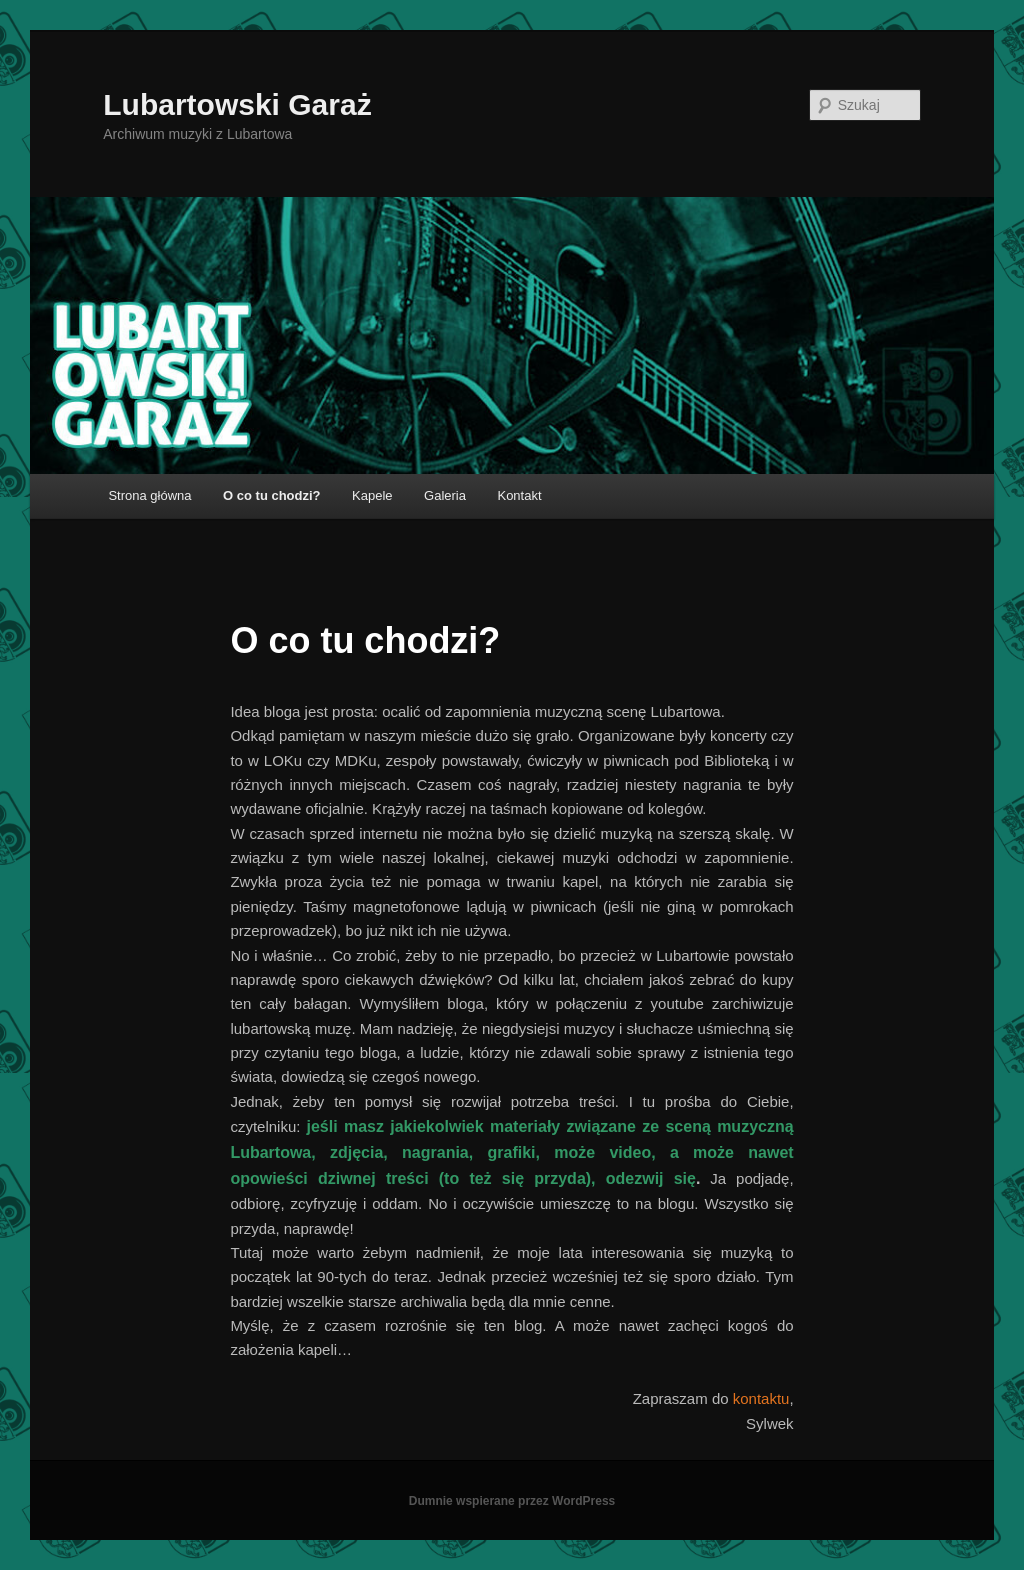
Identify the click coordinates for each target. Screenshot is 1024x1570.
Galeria (445, 495)
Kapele (372, 495)
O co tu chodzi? (272, 495)
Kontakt (519, 495)
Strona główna (149, 495)
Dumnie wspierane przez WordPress (512, 1501)
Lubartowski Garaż (237, 104)
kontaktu (761, 1398)
